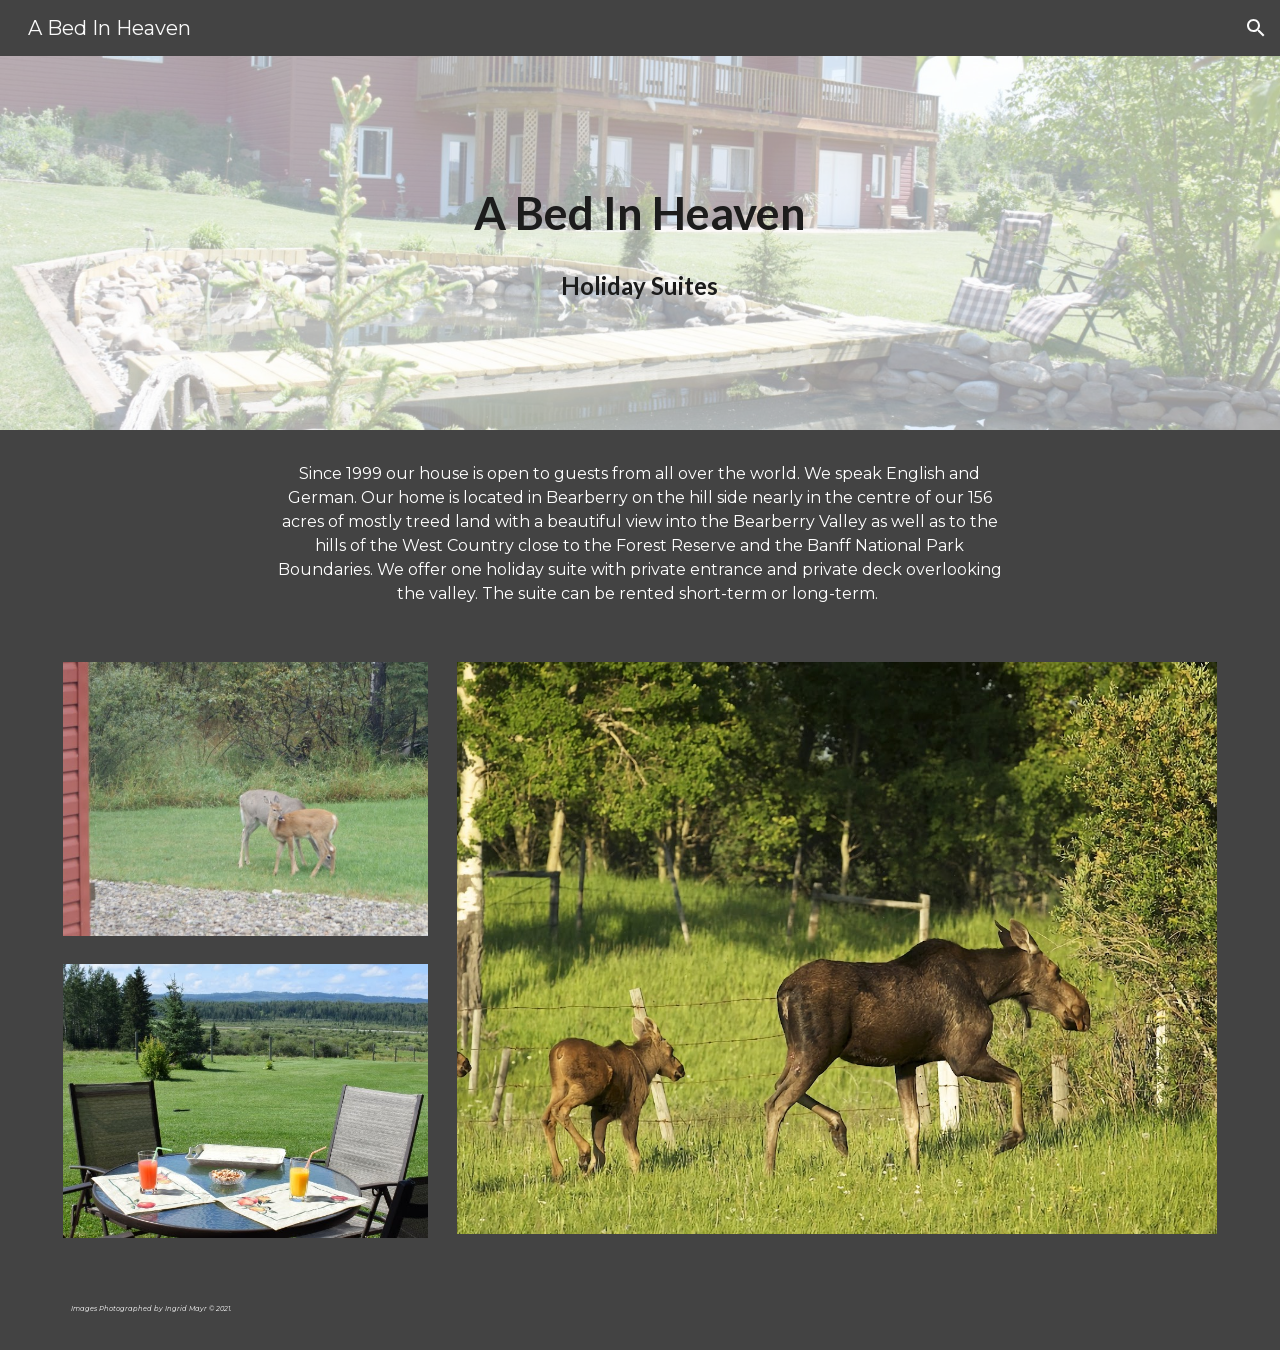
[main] (640, 243)
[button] (1256, 28)
